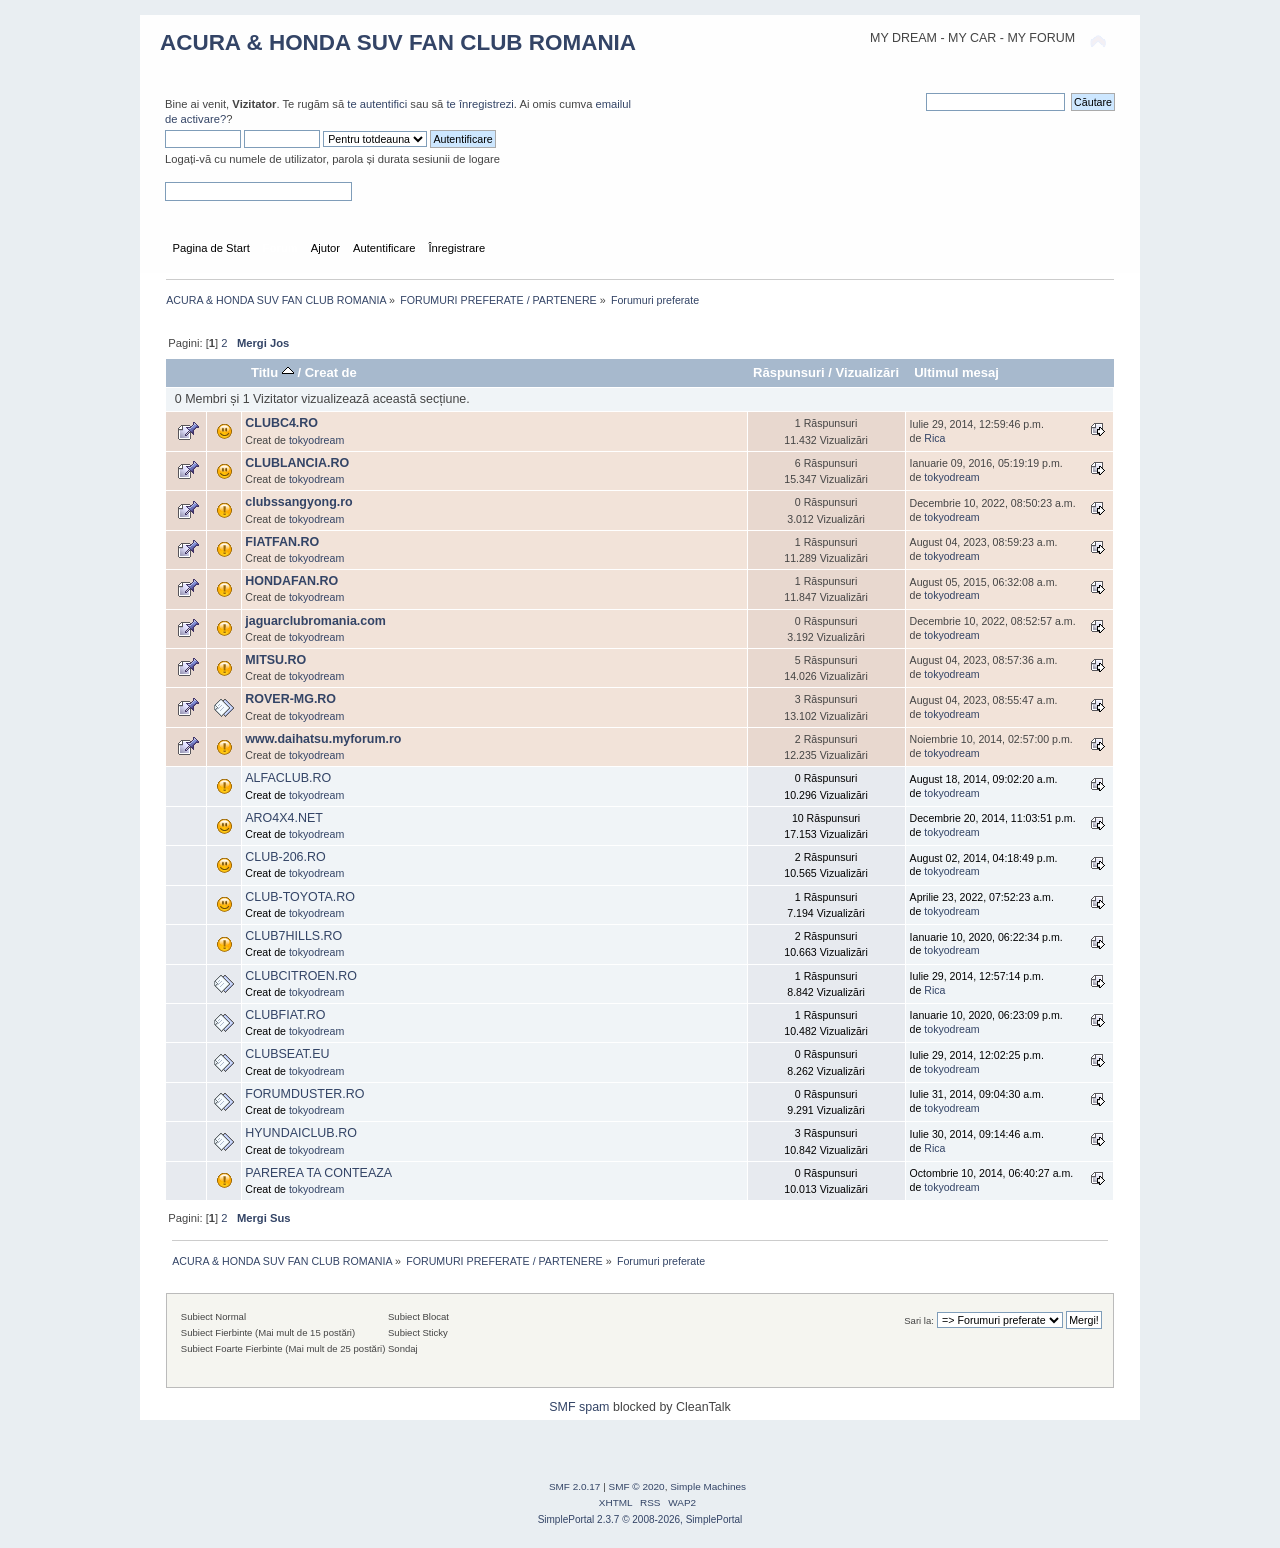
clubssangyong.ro (298, 502)
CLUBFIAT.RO (285, 1015)
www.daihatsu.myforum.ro (323, 739)
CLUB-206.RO (285, 857)
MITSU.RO (275, 660)
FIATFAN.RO (282, 542)
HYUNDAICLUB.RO (301, 1133)
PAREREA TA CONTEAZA (318, 1173)
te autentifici (377, 104)
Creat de (331, 372)
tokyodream (316, 440)
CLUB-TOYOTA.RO (300, 897)
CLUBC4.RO (281, 423)
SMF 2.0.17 (575, 1486)
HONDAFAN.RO (291, 581)
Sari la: (919, 1320)
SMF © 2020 (637, 1486)
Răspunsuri (789, 372)
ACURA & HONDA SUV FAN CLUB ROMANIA (398, 42)
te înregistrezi (479, 104)
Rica (934, 438)
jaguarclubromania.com (315, 621)
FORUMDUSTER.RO (304, 1094)
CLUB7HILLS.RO (293, 936)
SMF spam (579, 1407)
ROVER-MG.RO (290, 699)
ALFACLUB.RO (288, 778)
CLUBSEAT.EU (287, 1054)
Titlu (272, 372)
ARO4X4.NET (284, 818)
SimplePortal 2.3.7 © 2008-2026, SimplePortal (640, 1519)
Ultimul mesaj (956, 372)
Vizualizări (868, 372)
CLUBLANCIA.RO (297, 463)
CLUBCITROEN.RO (301, 976)
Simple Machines (708, 1486)
